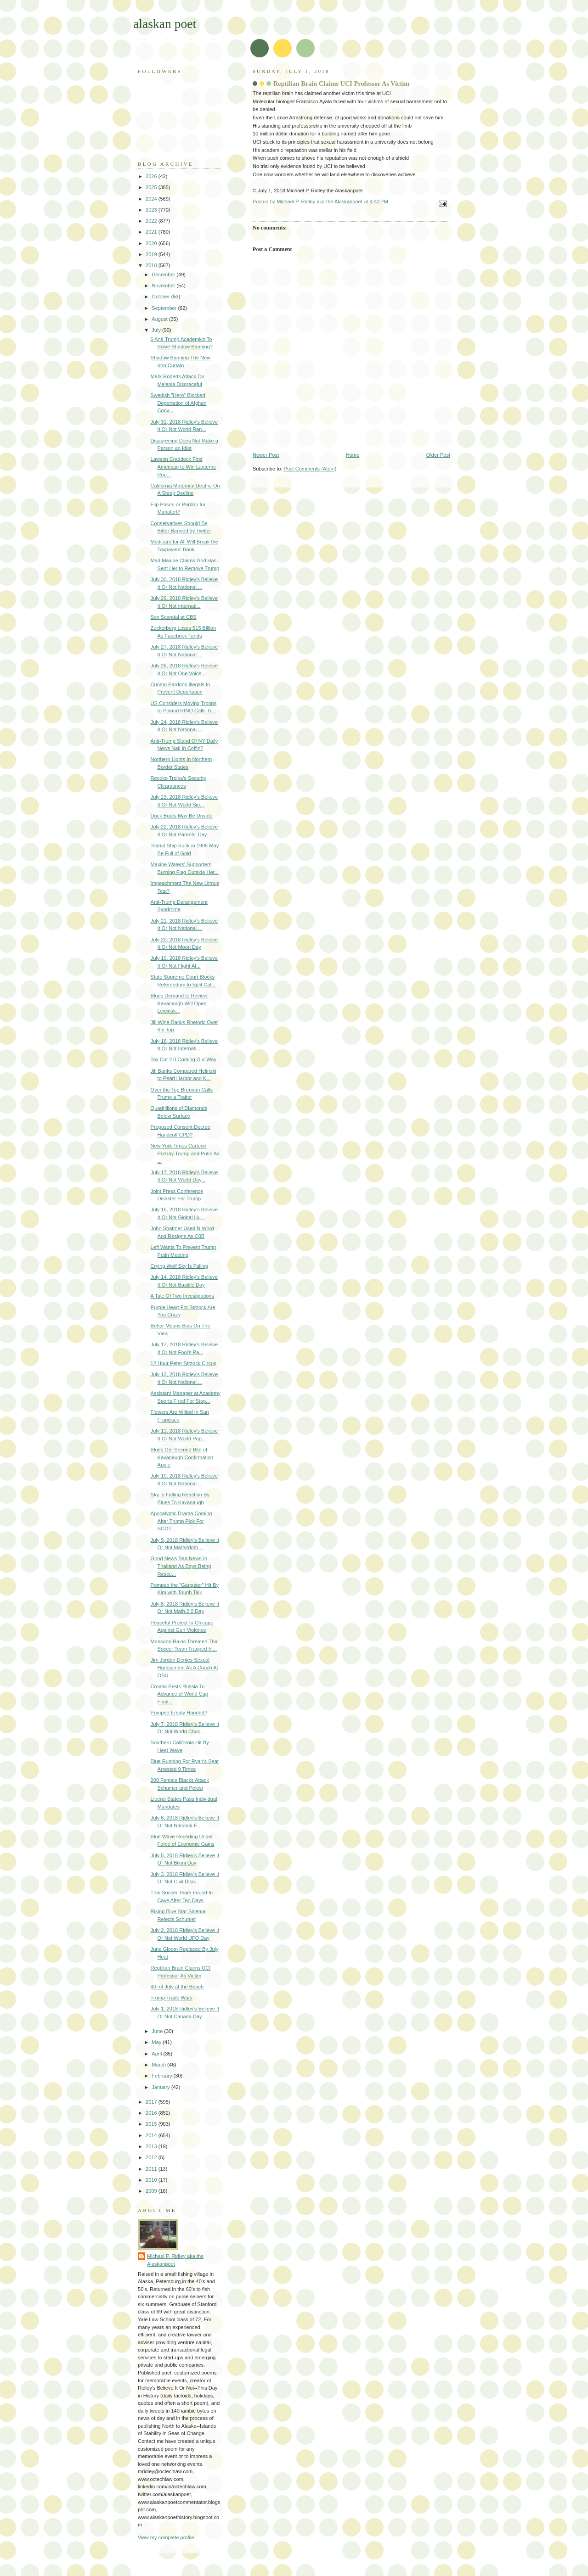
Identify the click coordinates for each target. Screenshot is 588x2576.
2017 (152, 2102)
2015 (152, 2124)
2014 (152, 2135)
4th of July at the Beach (177, 1986)
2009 (152, 2191)
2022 (152, 221)
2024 (152, 199)
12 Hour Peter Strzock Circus (183, 1363)
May (157, 2042)
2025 (152, 187)
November (164, 285)
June (158, 2031)
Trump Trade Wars (171, 1997)
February (162, 2075)
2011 (152, 2169)
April (157, 2053)
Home (352, 455)
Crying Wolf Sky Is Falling (180, 1266)
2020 (152, 243)
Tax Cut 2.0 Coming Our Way (183, 1059)
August (160, 319)
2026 (152, 176)
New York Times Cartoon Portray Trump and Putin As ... (185, 1153)
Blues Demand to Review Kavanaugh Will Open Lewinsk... (179, 1003)
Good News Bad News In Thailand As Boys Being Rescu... (181, 1566)
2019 (152, 254)
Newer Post (266, 455)
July (157, 330)
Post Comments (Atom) (310, 468)
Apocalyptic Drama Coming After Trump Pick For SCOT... (181, 1521)
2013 (152, 2146)
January (161, 2087)
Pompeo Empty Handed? (179, 1712)
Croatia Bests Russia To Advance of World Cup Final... (179, 1694)
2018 (152, 265)
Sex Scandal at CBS (174, 617)
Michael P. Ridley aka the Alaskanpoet (175, 2260)
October (161, 296)
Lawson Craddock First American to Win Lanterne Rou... (183, 466)
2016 (152, 2113)
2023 (152, 210)
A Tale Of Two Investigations (182, 1296)
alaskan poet (164, 24)
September (165, 308)
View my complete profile (166, 2537)
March (159, 2064)
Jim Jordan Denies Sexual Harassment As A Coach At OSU (184, 1667)
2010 (152, 2180)
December (164, 274)
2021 (152, 232)
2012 (152, 2157)
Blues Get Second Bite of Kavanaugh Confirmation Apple (182, 1457)
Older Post (438, 455)
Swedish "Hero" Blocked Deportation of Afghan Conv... (179, 402)
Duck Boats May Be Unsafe (182, 815)
